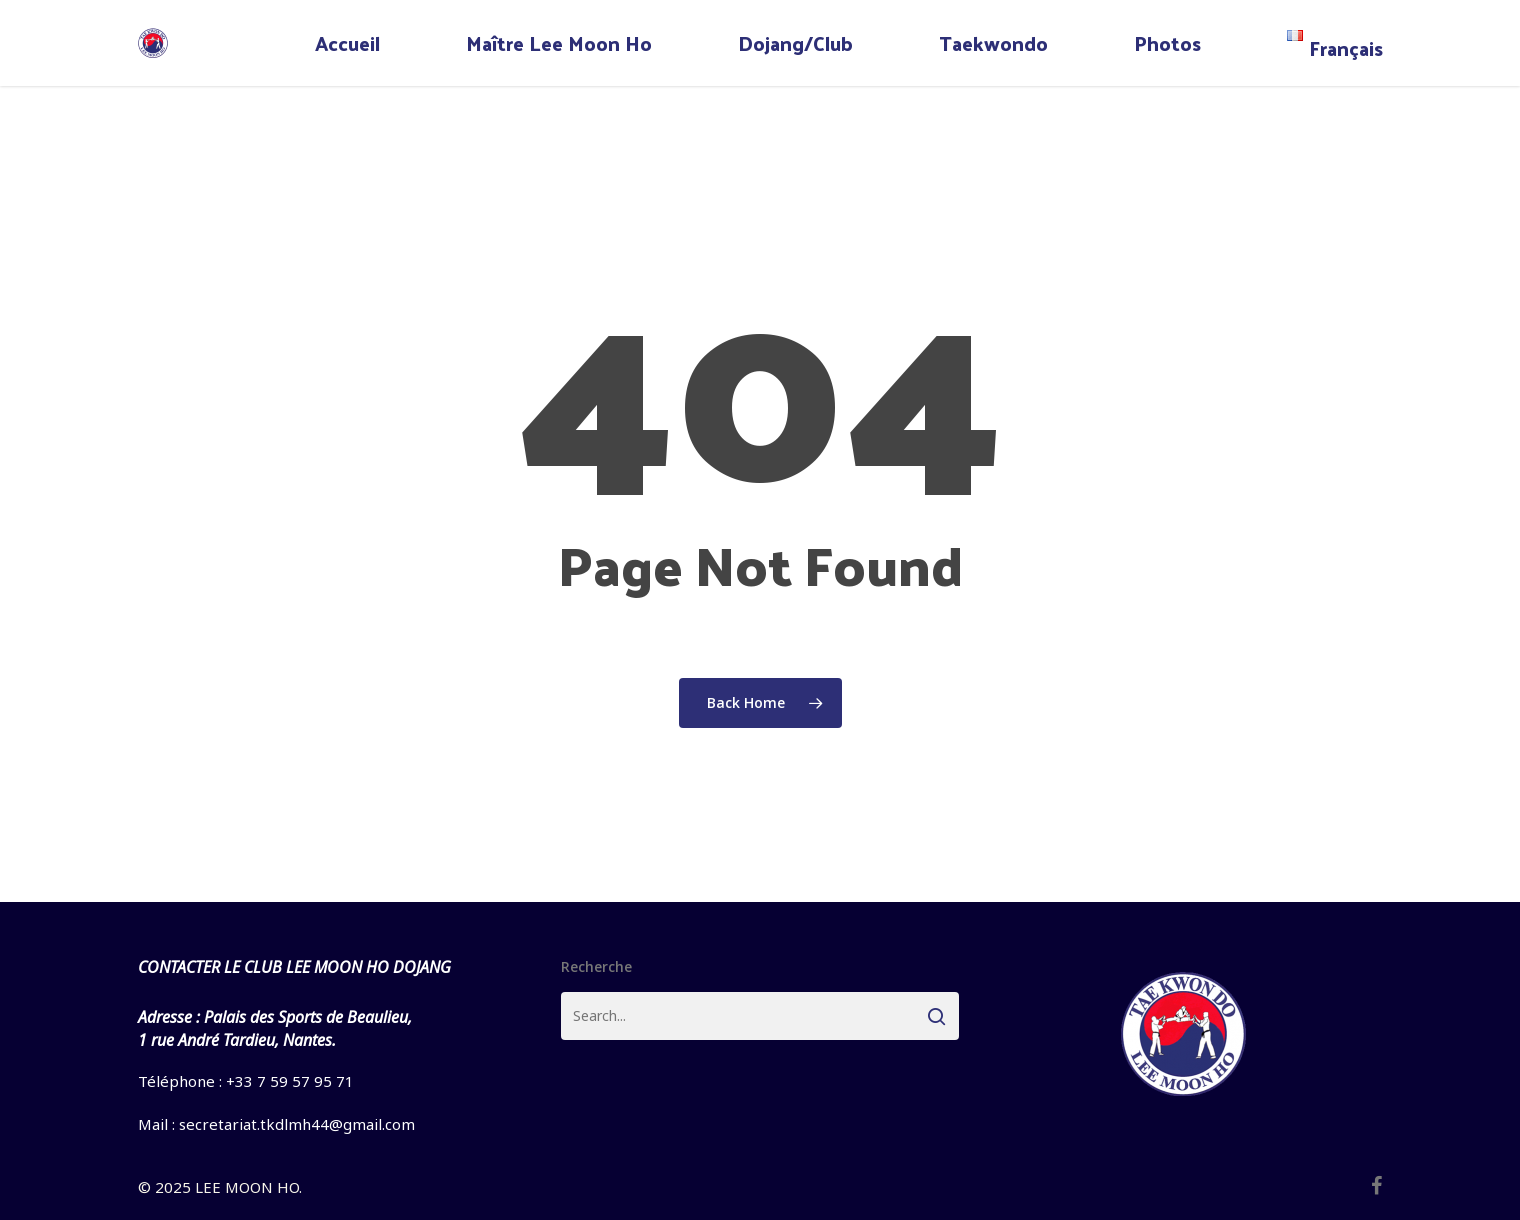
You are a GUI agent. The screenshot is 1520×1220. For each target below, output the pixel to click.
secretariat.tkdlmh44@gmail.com (297, 1124)
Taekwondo (993, 43)
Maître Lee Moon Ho (559, 43)
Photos (1167, 43)
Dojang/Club (795, 43)
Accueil (347, 43)
